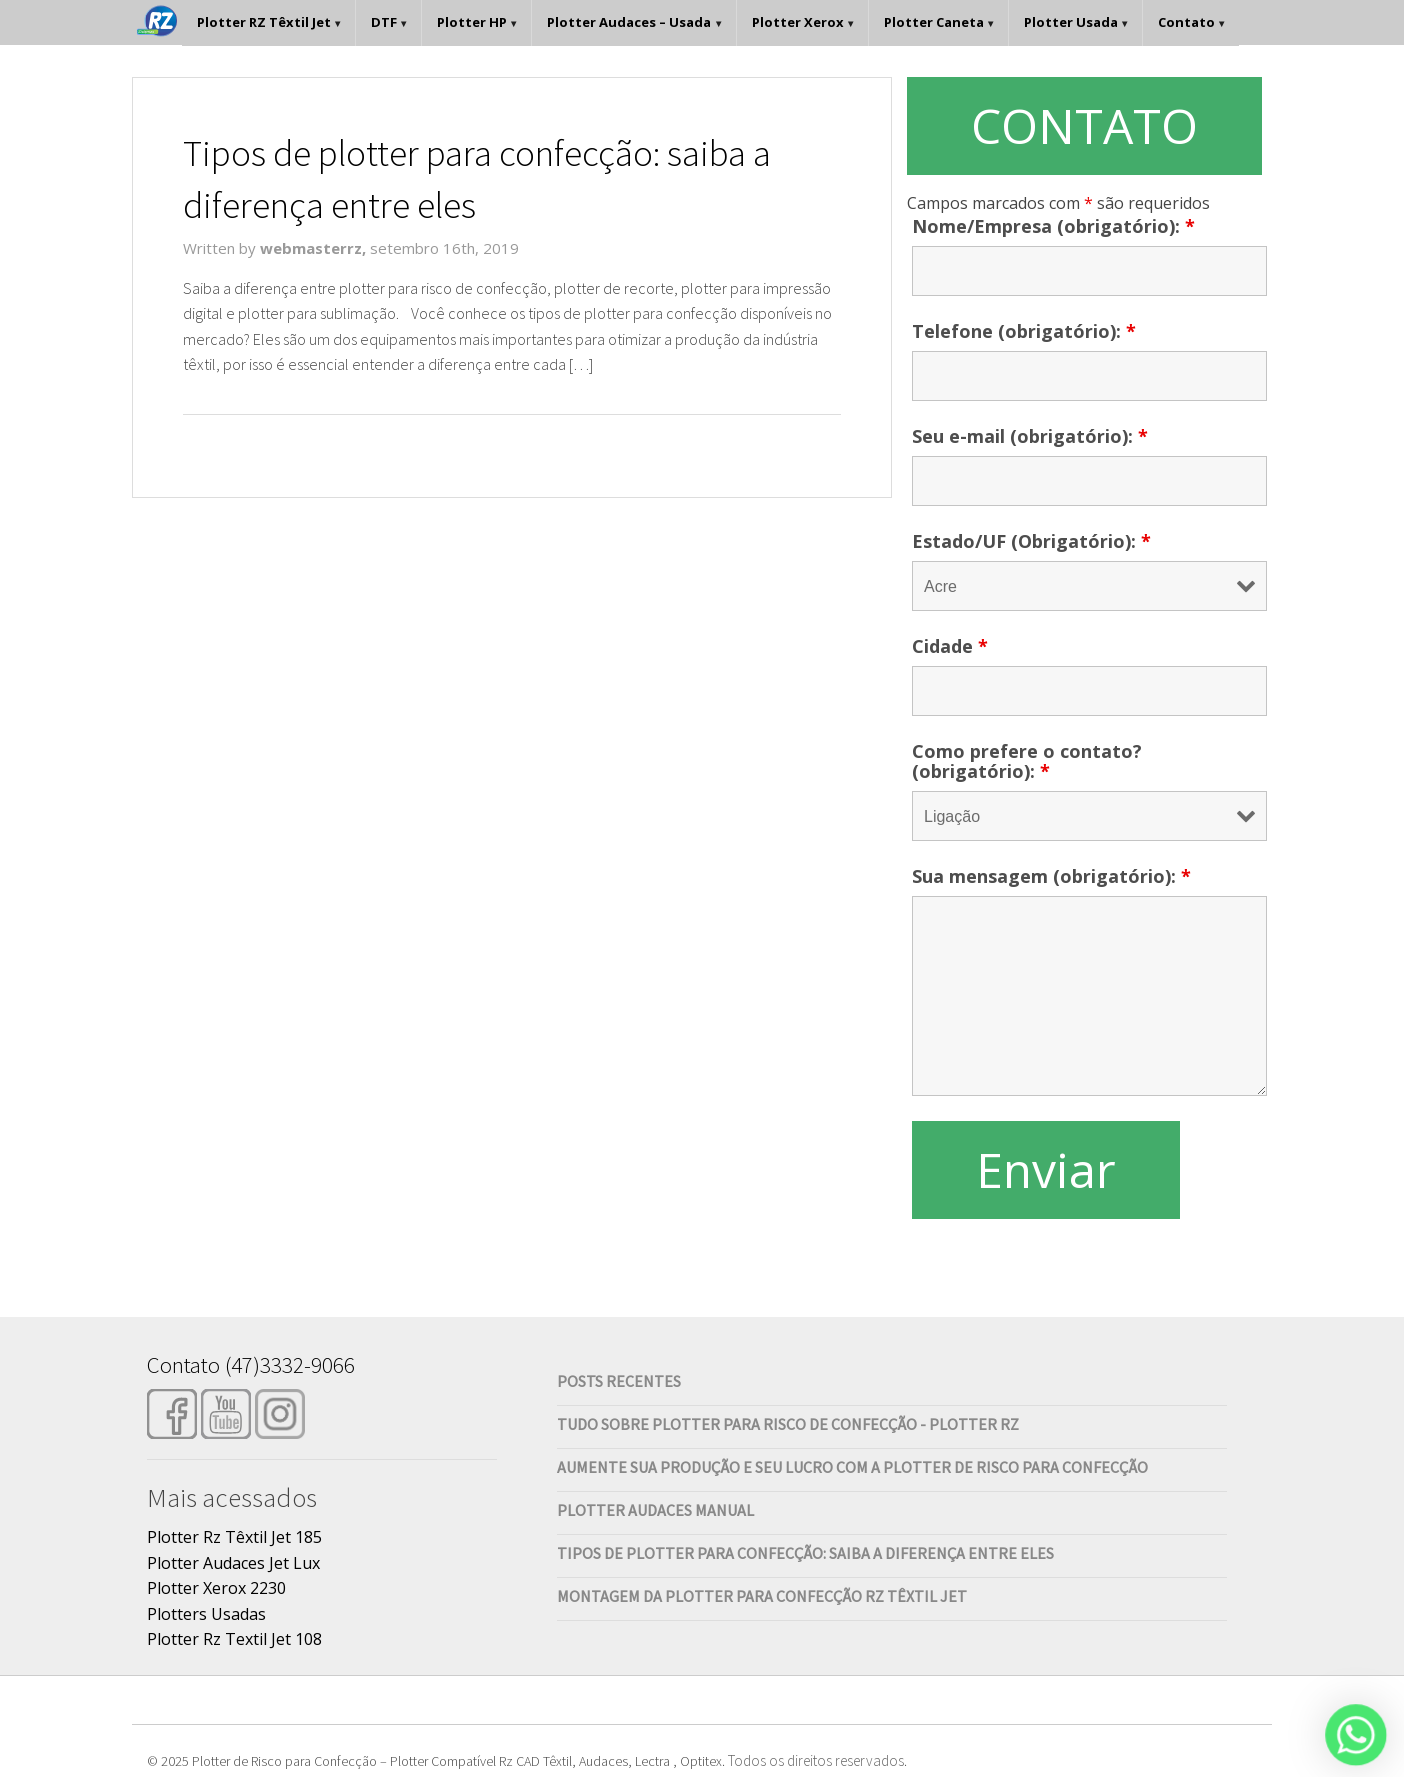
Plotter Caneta (934, 22)
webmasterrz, (315, 248)
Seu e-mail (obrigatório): (1030, 436)
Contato (1186, 22)
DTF (384, 22)
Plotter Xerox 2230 (216, 1588)
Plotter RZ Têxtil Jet (264, 22)
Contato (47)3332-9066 (251, 1364)
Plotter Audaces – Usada (629, 22)
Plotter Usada (1071, 22)
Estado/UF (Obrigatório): (1031, 541)
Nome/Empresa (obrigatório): (1053, 226)
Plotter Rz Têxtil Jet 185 (234, 1537)
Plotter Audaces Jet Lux (233, 1563)
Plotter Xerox (798, 22)
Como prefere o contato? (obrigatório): (1027, 761)
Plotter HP (472, 22)
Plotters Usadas (206, 1614)
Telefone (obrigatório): (1024, 331)
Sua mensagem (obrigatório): (1051, 876)
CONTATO (1084, 125)
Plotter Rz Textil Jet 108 (234, 1639)
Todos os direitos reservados (816, 1760)
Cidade (950, 646)
